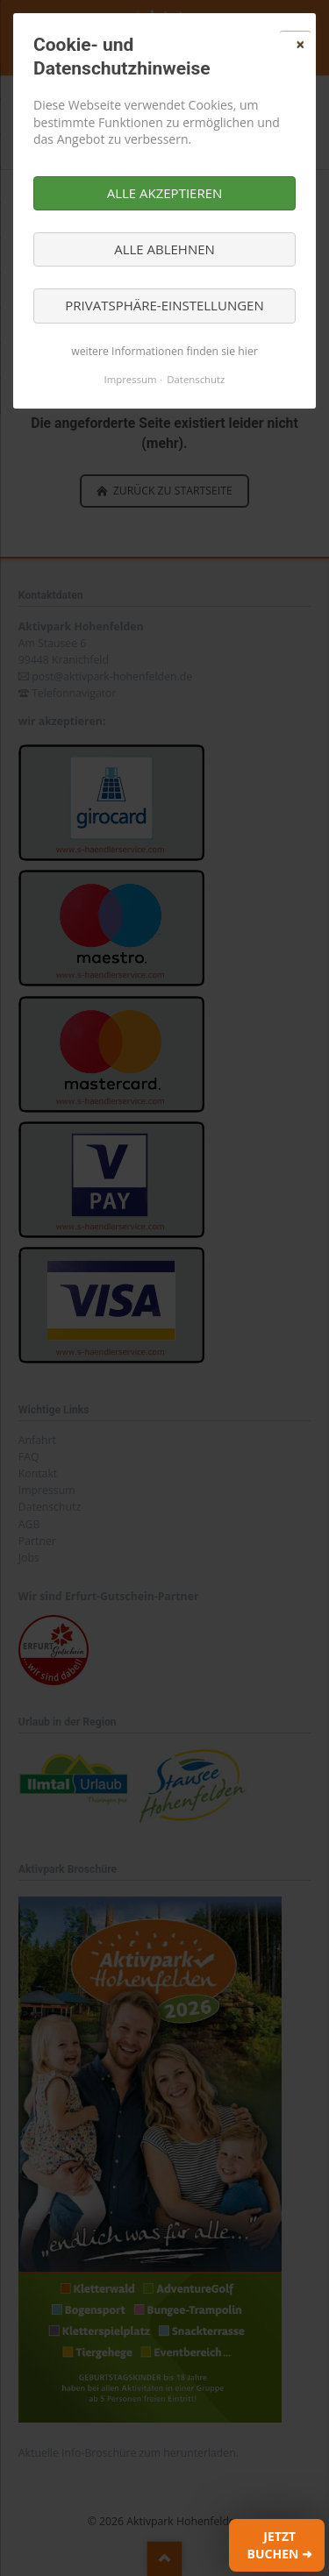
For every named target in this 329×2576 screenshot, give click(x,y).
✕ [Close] (300, 45)
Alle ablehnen (164, 249)
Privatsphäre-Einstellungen (164, 305)
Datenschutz (196, 379)
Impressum (130, 379)
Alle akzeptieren (165, 193)
